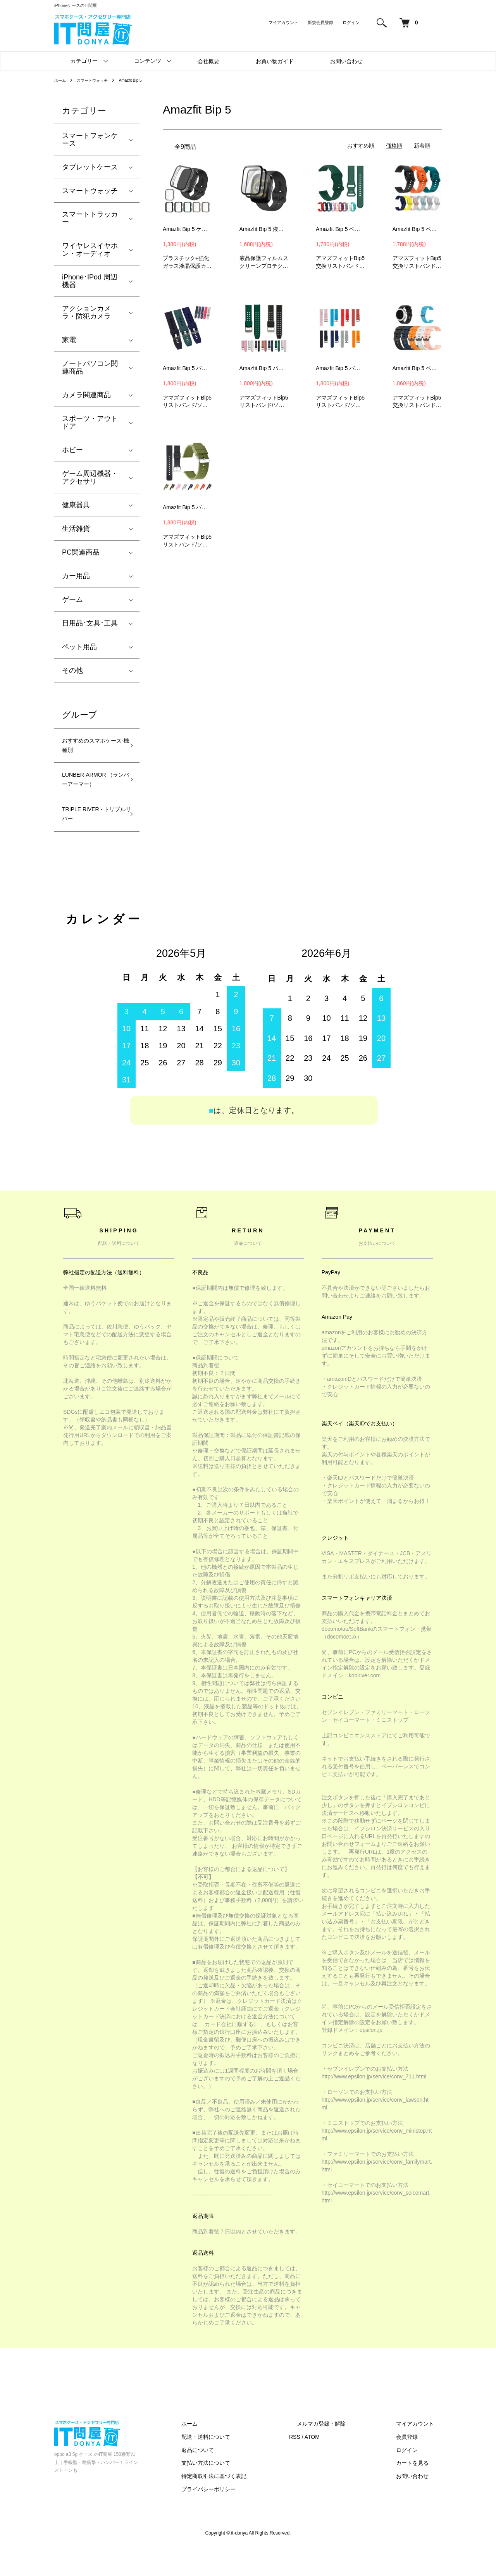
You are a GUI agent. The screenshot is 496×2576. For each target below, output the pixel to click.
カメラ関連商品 (86, 395)
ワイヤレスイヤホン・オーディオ (90, 249)
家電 (69, 340)
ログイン (351, 22)
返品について (236, 2477)
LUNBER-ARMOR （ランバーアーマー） (90, 793)
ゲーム (72, 599)
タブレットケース (90, 167)
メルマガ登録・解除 (344, 2451)
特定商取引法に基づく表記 (252, 2503)
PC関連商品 (81, 552)
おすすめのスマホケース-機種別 (90, 748)
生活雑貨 (76, 528)
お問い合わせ (346, 61)
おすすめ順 (360, 146)
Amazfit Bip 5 (141, 80)
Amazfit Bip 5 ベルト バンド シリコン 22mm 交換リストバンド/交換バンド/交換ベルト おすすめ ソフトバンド (417, 229)
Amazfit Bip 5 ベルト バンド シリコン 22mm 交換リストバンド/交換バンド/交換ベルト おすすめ (340, 229)
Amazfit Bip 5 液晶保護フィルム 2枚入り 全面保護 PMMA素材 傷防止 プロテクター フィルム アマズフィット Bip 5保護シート (264, 229)
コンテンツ (147, 61)
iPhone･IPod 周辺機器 (89, 281)
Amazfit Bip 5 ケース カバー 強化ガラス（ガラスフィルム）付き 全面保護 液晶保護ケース (187, 229)
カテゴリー (84, 61)
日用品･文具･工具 (90, 623)
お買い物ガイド (275, 61)
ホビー (72, 450)
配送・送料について (244, 2464)
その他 (72, 670)
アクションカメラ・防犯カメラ (86, 312)
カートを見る (420, 2491)
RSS (325, 2464)
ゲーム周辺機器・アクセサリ (90, 477)
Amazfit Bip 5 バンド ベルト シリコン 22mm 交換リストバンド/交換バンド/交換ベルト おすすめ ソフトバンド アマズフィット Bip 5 (187, 368)
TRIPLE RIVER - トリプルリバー (92, 839)
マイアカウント (283, 22)
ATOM (343, 2464)
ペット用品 (79, 647)
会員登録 (414, 2464)
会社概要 (208, 61)
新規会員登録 (320, 22)
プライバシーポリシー (247, 2517)
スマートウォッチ (97, 80)
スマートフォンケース (90, 139)
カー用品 (76, 576)
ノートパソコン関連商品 (90, 367)
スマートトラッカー (90, 218)
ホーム (61, 80)
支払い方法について (244, 2491)
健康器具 (76, 505)
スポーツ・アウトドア (90, 422)
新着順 (422, 146)
